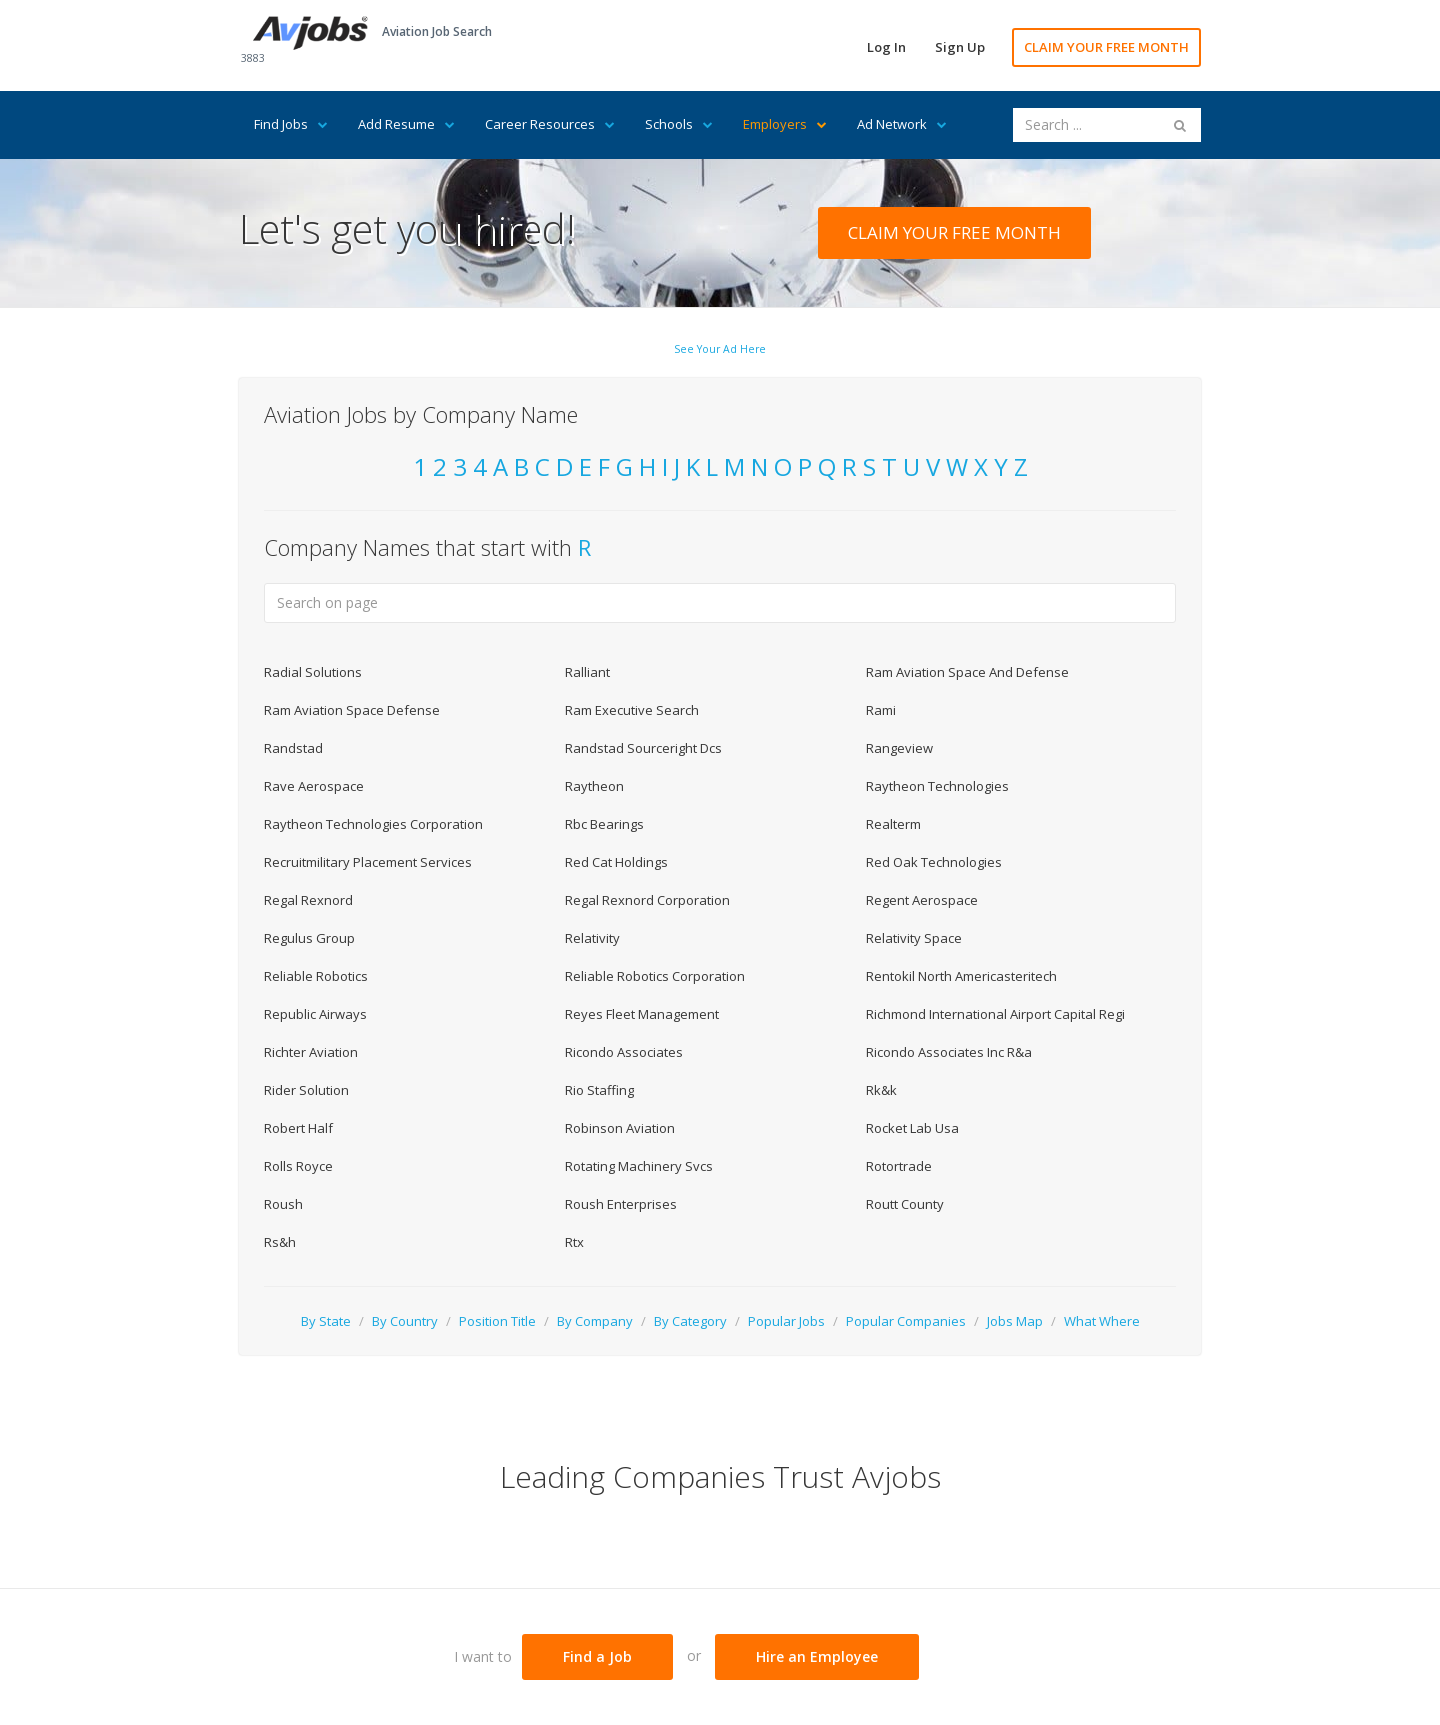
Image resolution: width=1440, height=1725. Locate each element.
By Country (405, 1321)
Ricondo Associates (624, 1052)
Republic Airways (315, 1014)
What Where (1102, 1321)
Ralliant (587, 672)
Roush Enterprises (621, 1204)
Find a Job (597, 1656)
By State (326, 1321)
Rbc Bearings (604, 824)
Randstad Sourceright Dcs (643, 748)
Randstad (293, 748)
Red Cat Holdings (616, 862)
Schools (679, 124)
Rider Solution (306, 1090)
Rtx (574, 1242)
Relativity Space (914, 938)
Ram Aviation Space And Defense (967, 672)
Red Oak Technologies (934, 862)
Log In (886, 47)
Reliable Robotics (316, 976)
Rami (881, 710)
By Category (690, 1321)
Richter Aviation (311, 1052)
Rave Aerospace (314, 786)
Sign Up (960, 47)
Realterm (893, 824)
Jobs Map (1015, 1321)
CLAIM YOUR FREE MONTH (1106, 47)
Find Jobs (291, 124)
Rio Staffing (599, 1090)
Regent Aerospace (922, 900)
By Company (595, 1321)
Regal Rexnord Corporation (647, 900)
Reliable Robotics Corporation (655, 976)
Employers (785, 124)
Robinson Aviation (620, 1128)
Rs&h (280, 1242)
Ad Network (902, 124)
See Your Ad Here (720, 349)
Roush (283, 1204)
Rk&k (881, 1090)
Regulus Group (309, 938)
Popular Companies (906, 1321)
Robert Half (298, 1128)
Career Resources (550, 124)
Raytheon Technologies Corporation (373, 824)
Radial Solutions (313, 672)
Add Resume (406, 124)
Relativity (592, 938)
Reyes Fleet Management (642, 1014)
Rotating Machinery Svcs (639, 1166)
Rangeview (899, 748)
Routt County (905, 1204)
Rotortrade (899, 1166)
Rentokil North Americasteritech (961, 976)
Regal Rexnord (308, 900)
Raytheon (594, 786)
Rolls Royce (298, 1166)
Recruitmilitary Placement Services (368, 862)
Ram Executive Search (632, 710)
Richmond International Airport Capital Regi (995, 1014)
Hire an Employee (817, 1656)
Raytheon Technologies (937, 786)
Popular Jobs (786, 1321)
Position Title (497, 1321)
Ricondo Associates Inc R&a (949, 1052)
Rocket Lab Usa (912, 1128)
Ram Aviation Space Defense (352, 710)
